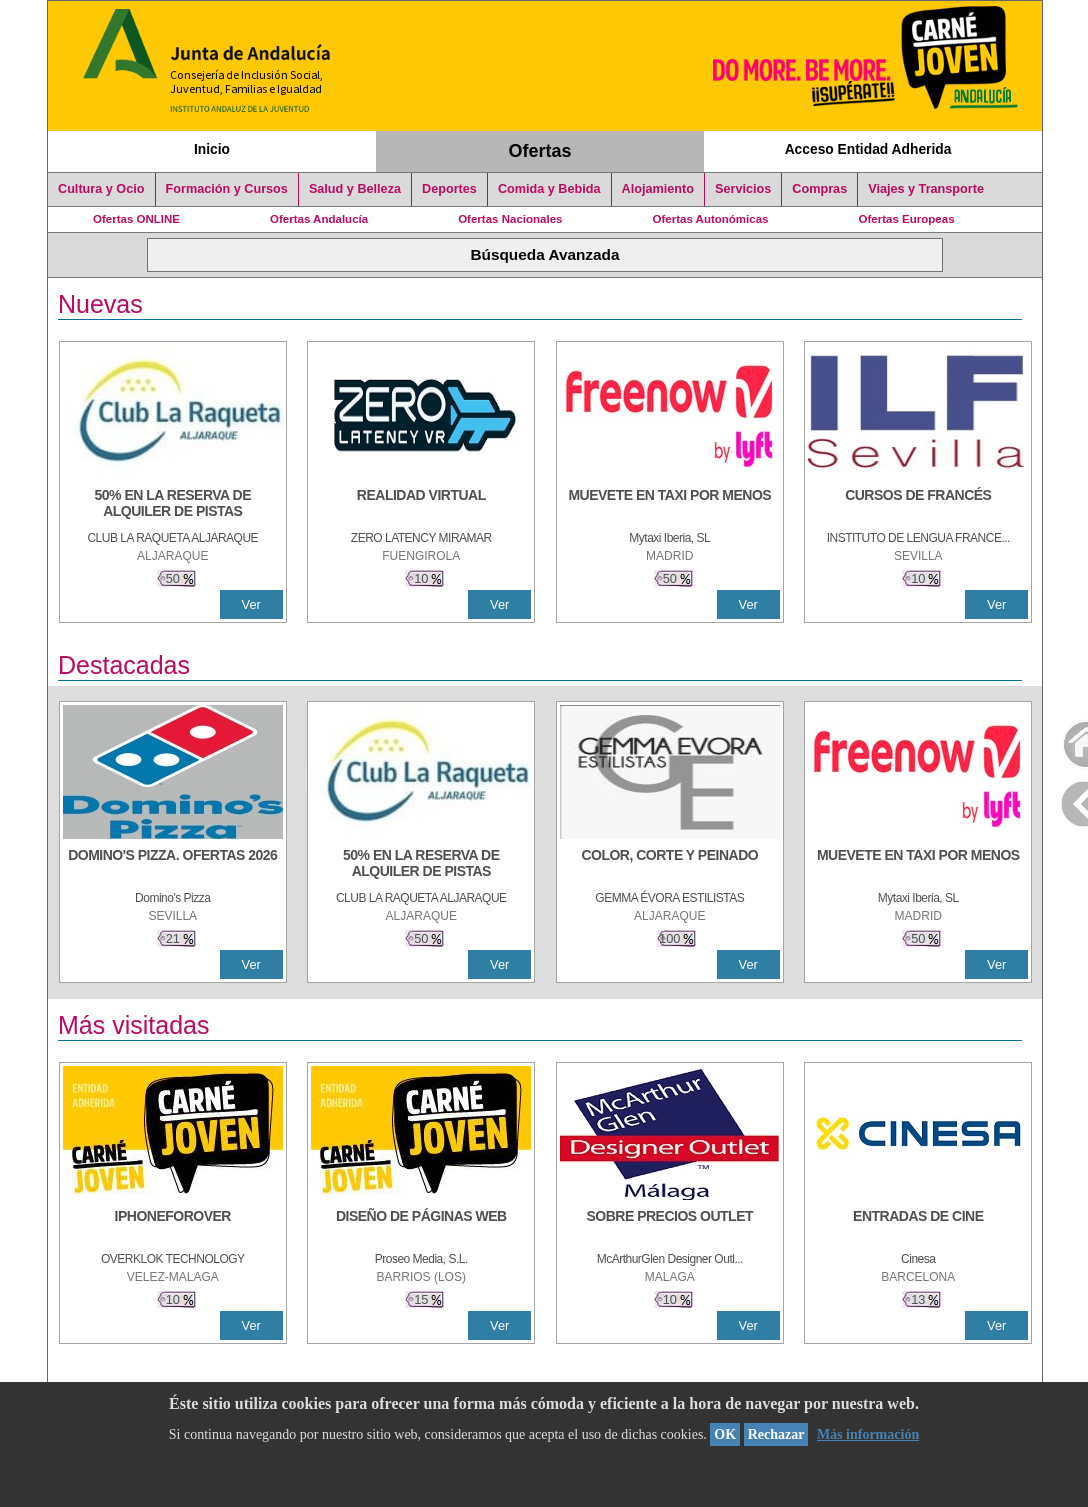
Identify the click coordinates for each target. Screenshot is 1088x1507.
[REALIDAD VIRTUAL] (421, 505)
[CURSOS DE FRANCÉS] (918, 505)
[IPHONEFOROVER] (173, 1226)
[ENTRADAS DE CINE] (918, 1226)
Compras (819, 189)
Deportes (449, 189)
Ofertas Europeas (907, 219)
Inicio (212, 149)
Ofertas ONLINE (136, 219)
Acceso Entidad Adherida (868, 149)
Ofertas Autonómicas (710, 219)
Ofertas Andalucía (319, 219)
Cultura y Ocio (101, 189)
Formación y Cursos (227, 189)
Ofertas (540, 151)
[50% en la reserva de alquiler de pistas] (173, 505)
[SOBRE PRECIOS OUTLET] (670, 1226)
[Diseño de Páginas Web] (421, 1226)
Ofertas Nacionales (510, 219)
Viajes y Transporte (926, 189)
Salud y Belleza (355, 189)
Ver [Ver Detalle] (251, 604)
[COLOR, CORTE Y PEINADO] (670, 865)
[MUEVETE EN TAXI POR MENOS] (670, 505)
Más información (868, 1434)
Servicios (743, 189)
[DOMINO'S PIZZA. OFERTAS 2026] (173, 865)
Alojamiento (658, 189)
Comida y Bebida (549, 189)
